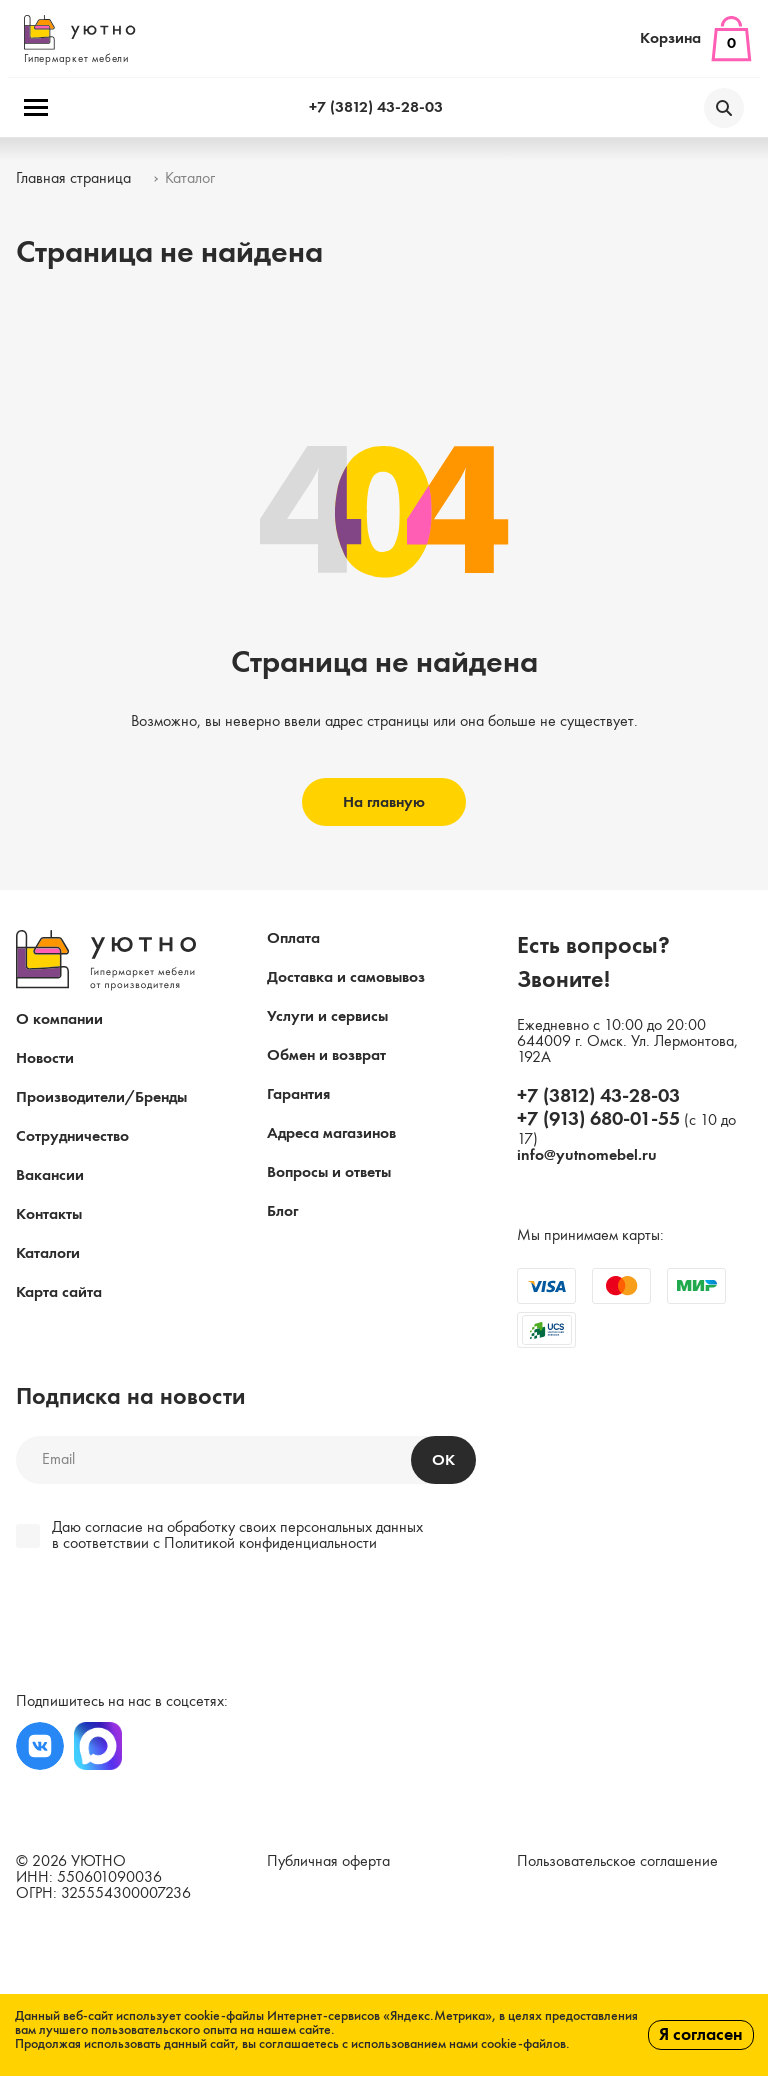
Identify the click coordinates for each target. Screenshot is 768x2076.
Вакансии (50, 1176)
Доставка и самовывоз (346, 978)
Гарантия (298, 1095)
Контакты (49, 1215)
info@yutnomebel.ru (587, 1156)
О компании (59, 1020)
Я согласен (701, 2035)
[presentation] (152, 1625)
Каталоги (48, 1254)
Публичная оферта (328, 1862)
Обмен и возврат (326, 1056)
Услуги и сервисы (327, 1017)
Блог (282, 1212)
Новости (45, 1059)
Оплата (293, 939)
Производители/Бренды (101, 1098)
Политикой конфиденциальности (270, 1544)
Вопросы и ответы (329, 1173)
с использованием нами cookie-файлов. (456, 2044)
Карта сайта (59, 1293)
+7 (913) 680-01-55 (598, 1120)
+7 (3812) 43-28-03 (376, 108)
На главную (384, 803)
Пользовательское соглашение (617, 1862)
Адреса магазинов (331, 1134)
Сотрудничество (72, 1137)
